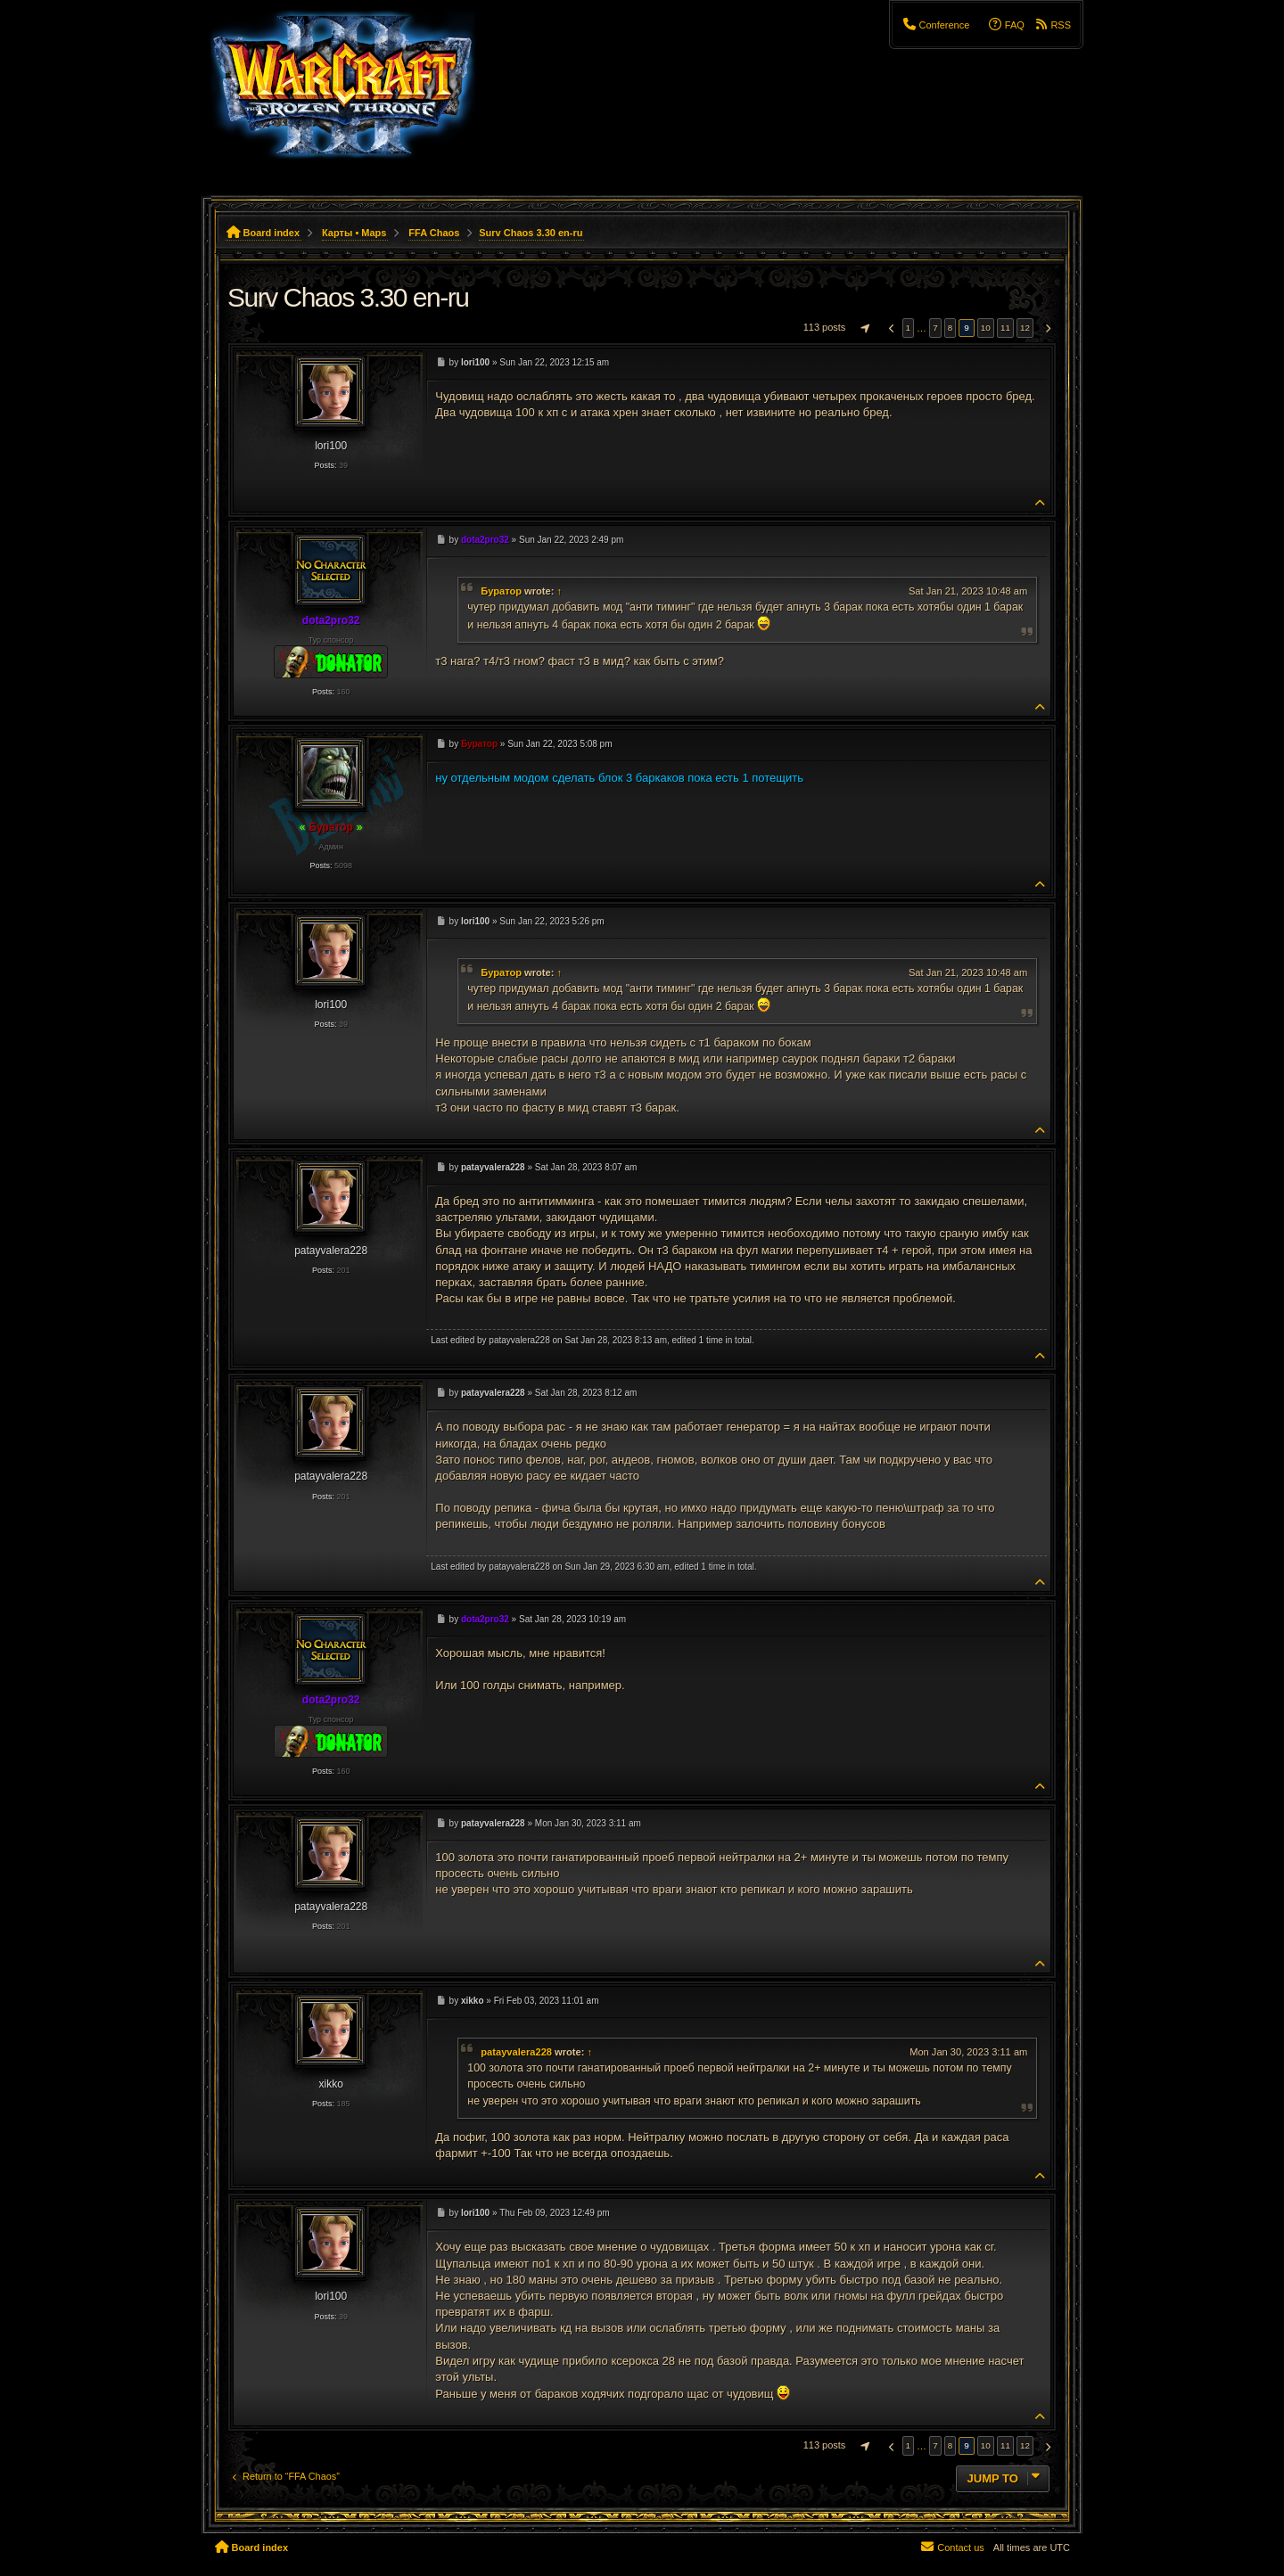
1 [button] (908, 327)
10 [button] (986, 327)
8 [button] (950, 327)
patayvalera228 (516, 2052)
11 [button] (1005, 327)
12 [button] (1025, 327)
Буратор (501, 591)
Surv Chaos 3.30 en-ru (530, 232)
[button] (863, 328)
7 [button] (935, 327)
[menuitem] (935, 25)
